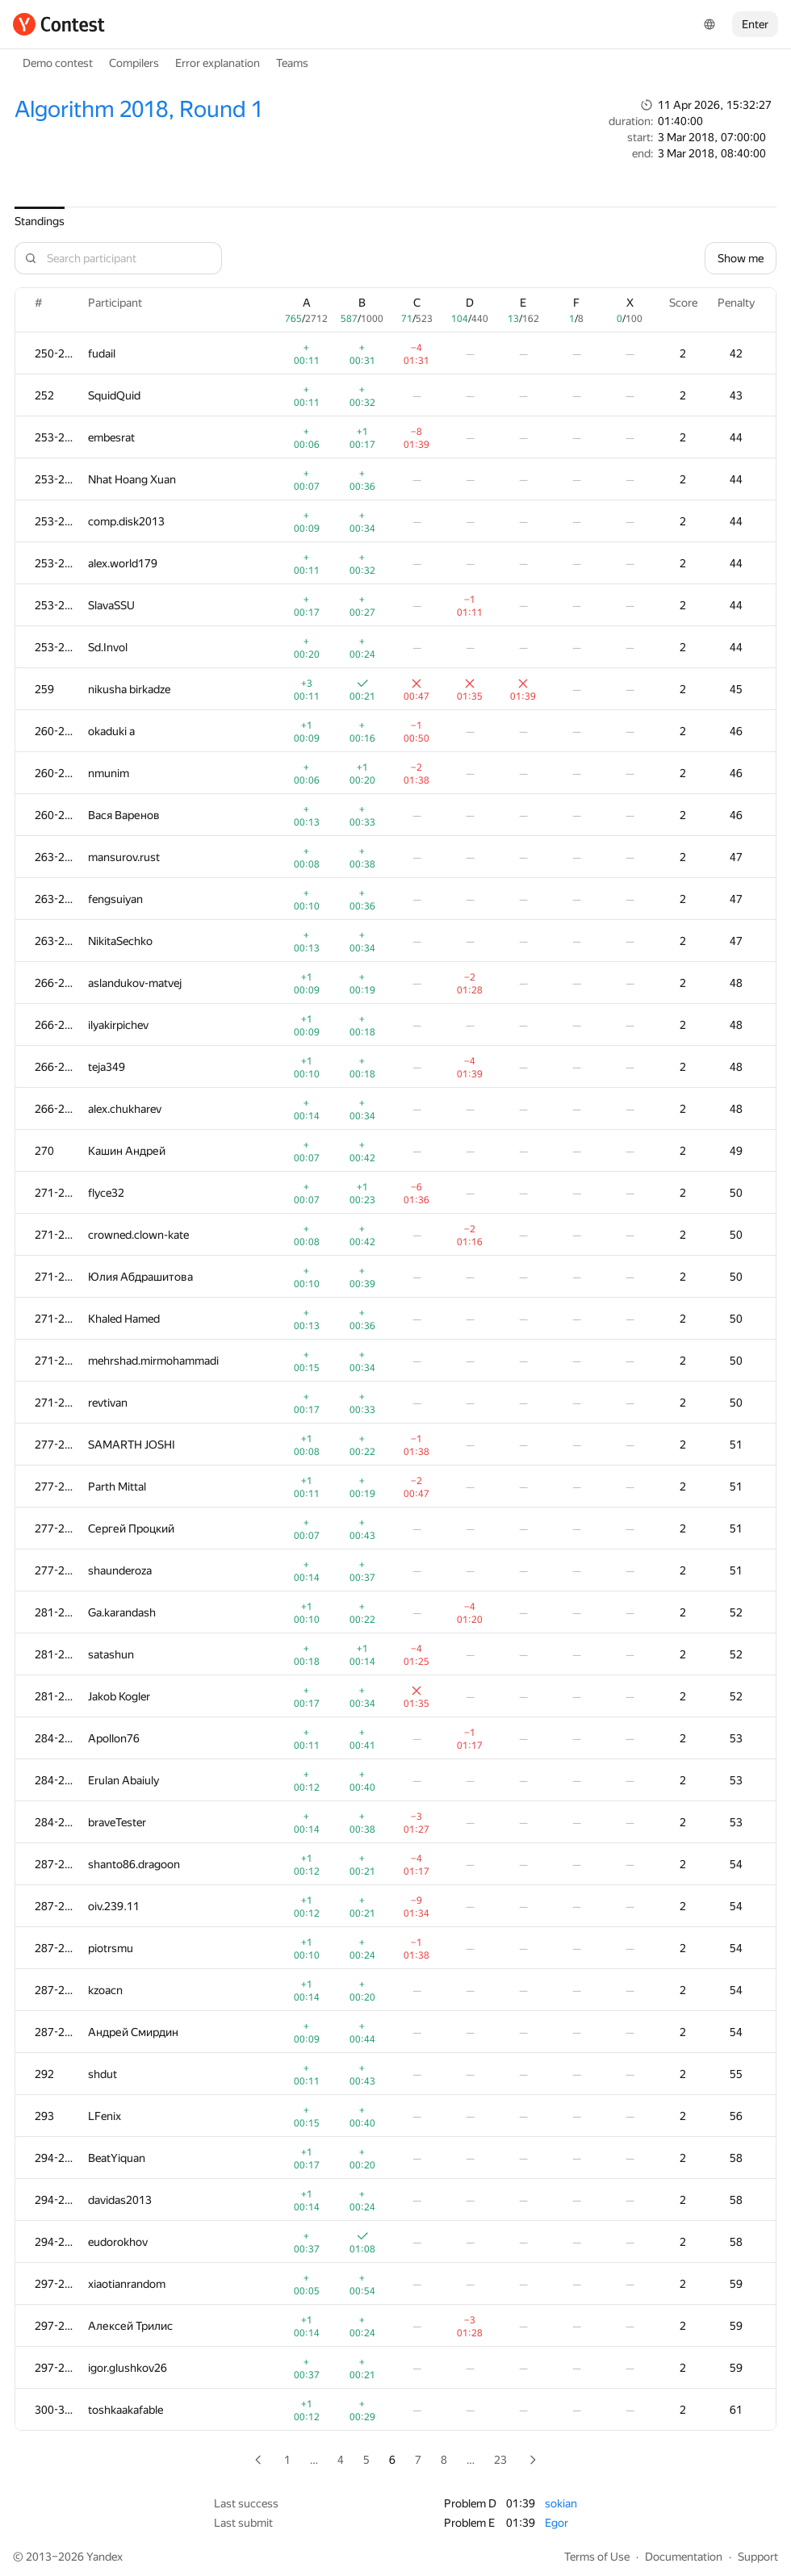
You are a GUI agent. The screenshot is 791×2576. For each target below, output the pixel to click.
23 (500, 2459)
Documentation (683, 2556)
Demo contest (58, 62)
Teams (292, 62)
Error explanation (217, 62)
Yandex (104, 2556)
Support (758, 2556)
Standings (40, 221)
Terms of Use (597, 2556)
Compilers (134, 62)
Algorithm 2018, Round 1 (139, 109)
